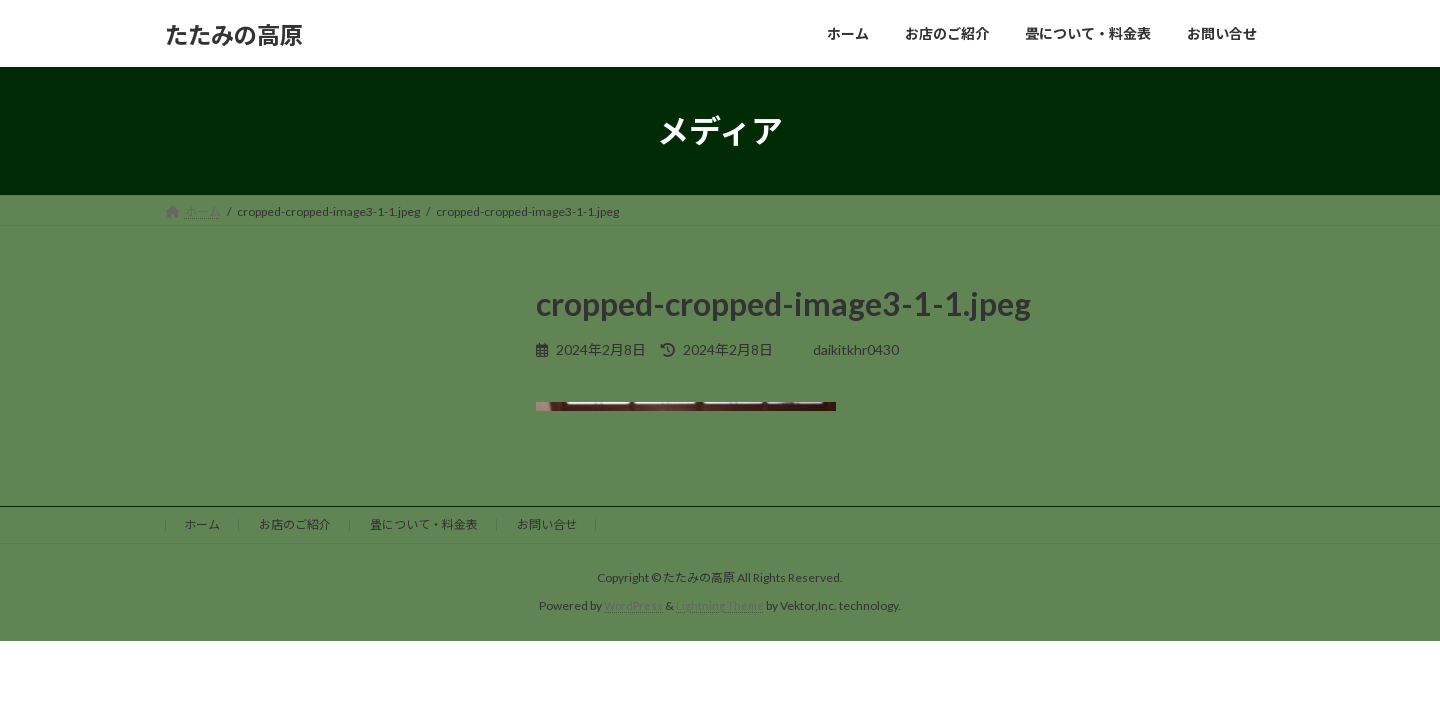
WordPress (633, 605)
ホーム (202, 524)
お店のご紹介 (295, 524)
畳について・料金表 (424, 524)
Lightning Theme (722, 605)
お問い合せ (547, 524)
